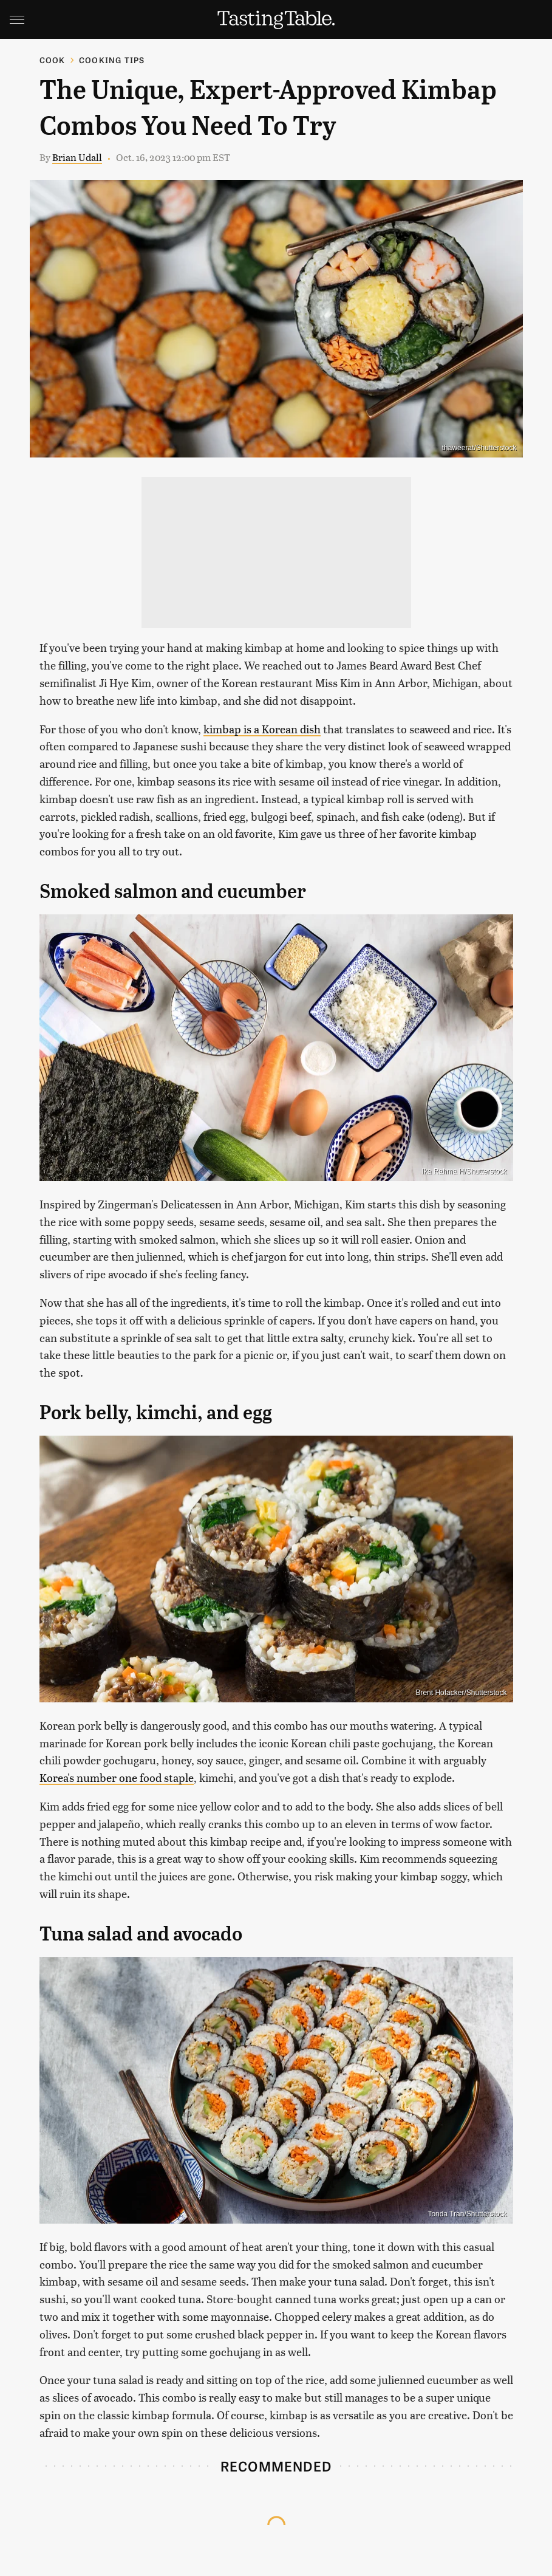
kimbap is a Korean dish (262, 728)
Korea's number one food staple (116, 1777)
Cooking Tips (112, 60)
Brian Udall (77, 157)
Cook (52, 60)
